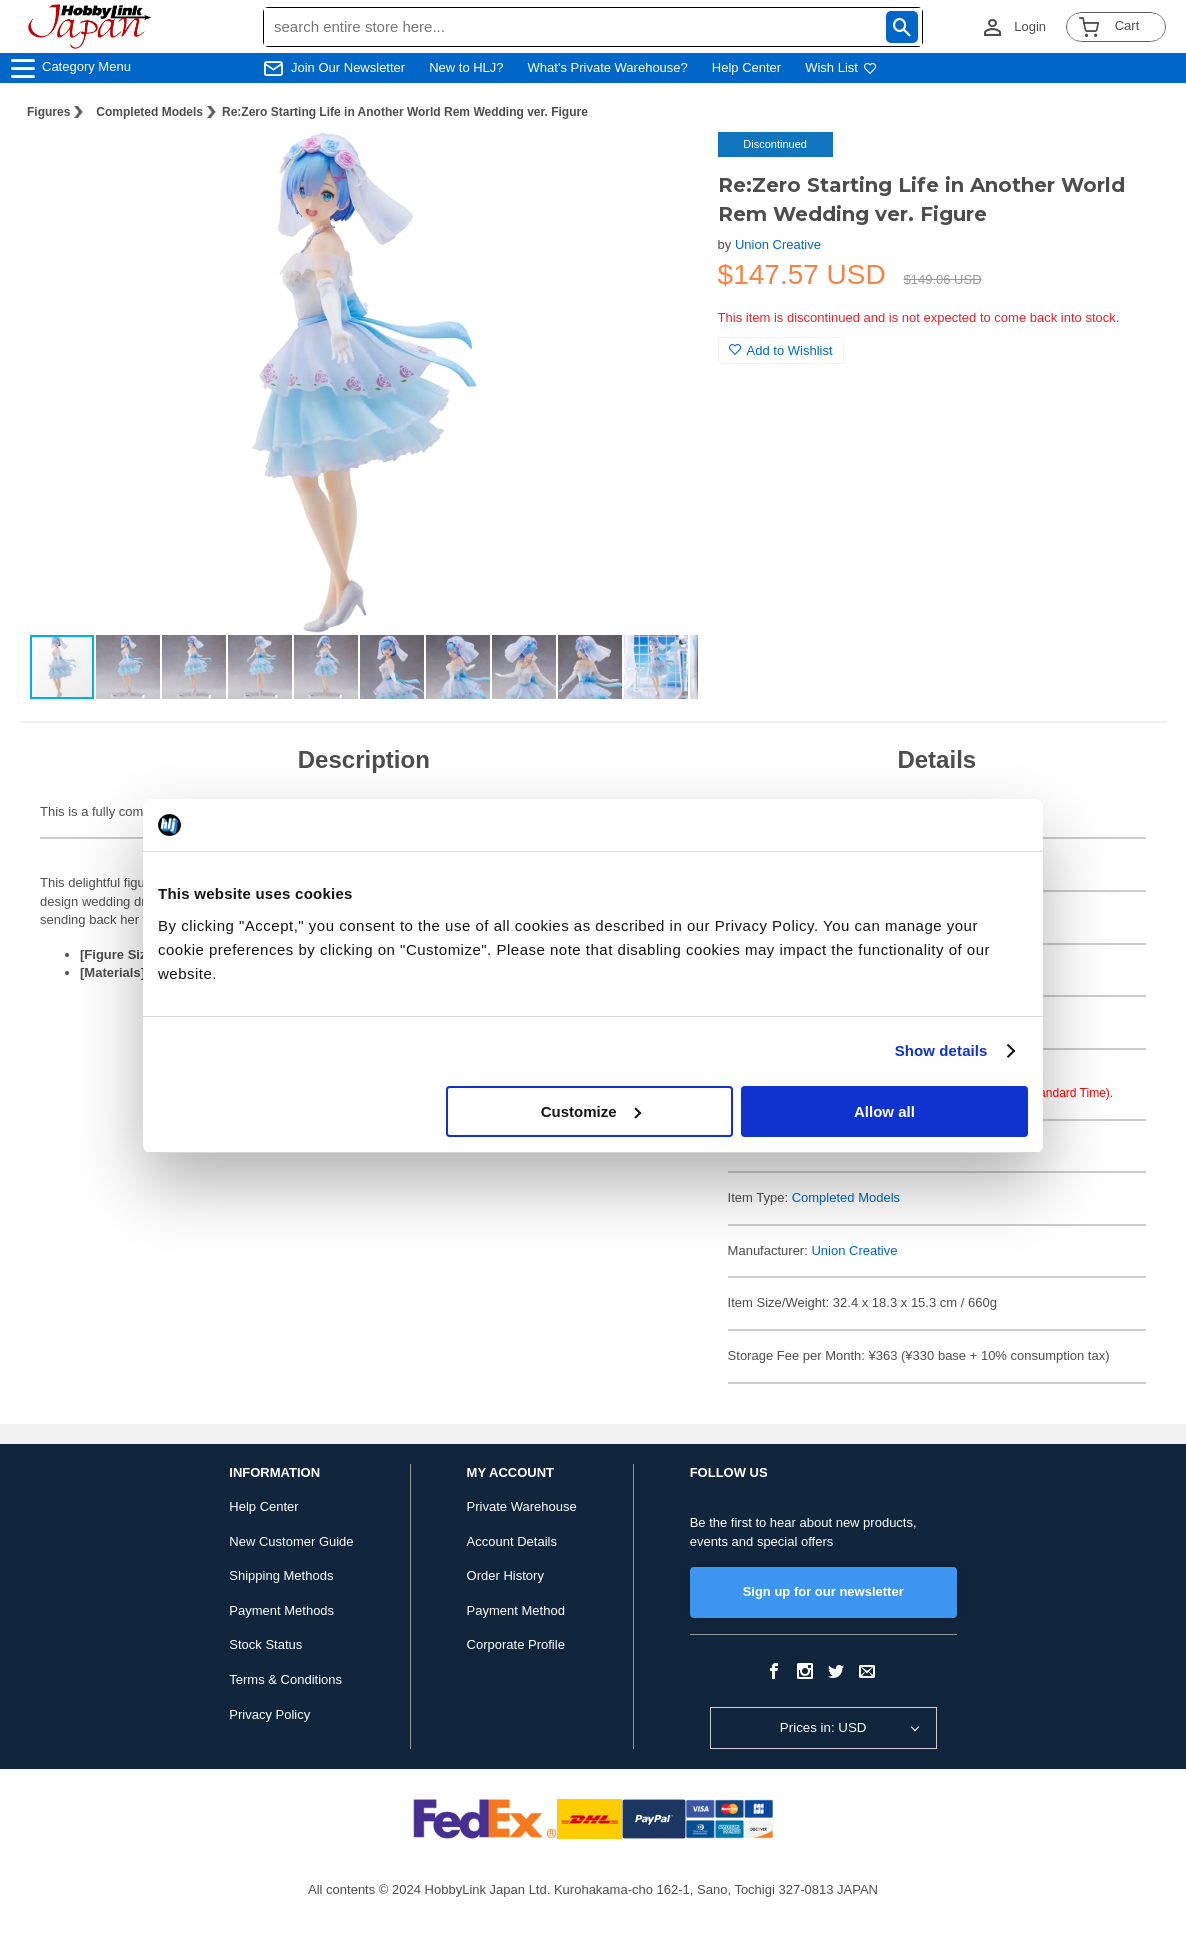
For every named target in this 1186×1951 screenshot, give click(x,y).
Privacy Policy (269, 1714)
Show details (941, 1050)
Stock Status (265, 1644)
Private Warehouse (522, 1506)
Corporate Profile (516, 1644)
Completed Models (149, 112)
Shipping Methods (281, 1575)
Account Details (512, 1541)
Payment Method (516, 1610)
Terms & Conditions (285, 1679)
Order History (505, 1575)
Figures (48, 112)
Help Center (746, 67)
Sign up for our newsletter (823, 1591)
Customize (591, 1111)
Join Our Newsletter (348, 67)
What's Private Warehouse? (608, 67)
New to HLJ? (466, 67)
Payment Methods (281, 1610)
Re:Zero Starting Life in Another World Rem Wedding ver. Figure (405, 112)
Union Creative (778, 244)
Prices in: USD (823, 1727)
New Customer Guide (291, 1541)
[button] (662, 168)
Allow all (884, 1111)
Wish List (841, 67)
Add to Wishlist (781, 350)
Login (1030, 26)
